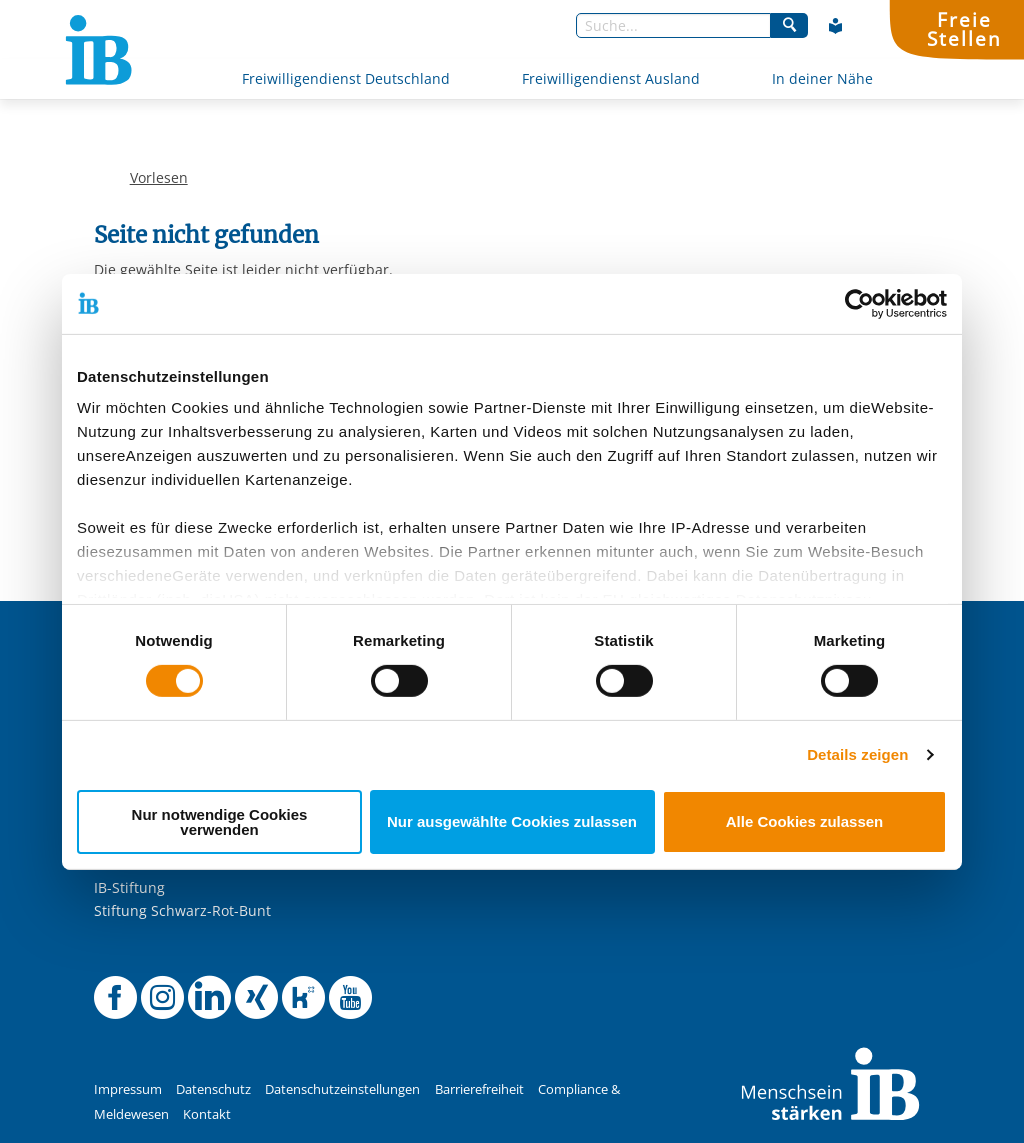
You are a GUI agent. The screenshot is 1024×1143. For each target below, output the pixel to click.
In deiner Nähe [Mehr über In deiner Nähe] (822, 78)
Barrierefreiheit (479, 1089)
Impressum (128, 1089)
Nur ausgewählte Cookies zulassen (512, 821)
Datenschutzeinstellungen (342, 1089)
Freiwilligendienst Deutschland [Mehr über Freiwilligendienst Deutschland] (346, 78)
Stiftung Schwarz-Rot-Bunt (182, 910)
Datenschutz (213, 1089)
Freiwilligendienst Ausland (611, 78)
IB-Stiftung (129, 887)
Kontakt (207, 1114)
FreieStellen (964, 29)
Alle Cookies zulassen (805, 821)
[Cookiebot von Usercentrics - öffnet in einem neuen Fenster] (859, 303)
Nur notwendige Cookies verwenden (220, 822)
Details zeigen (857, 754)
